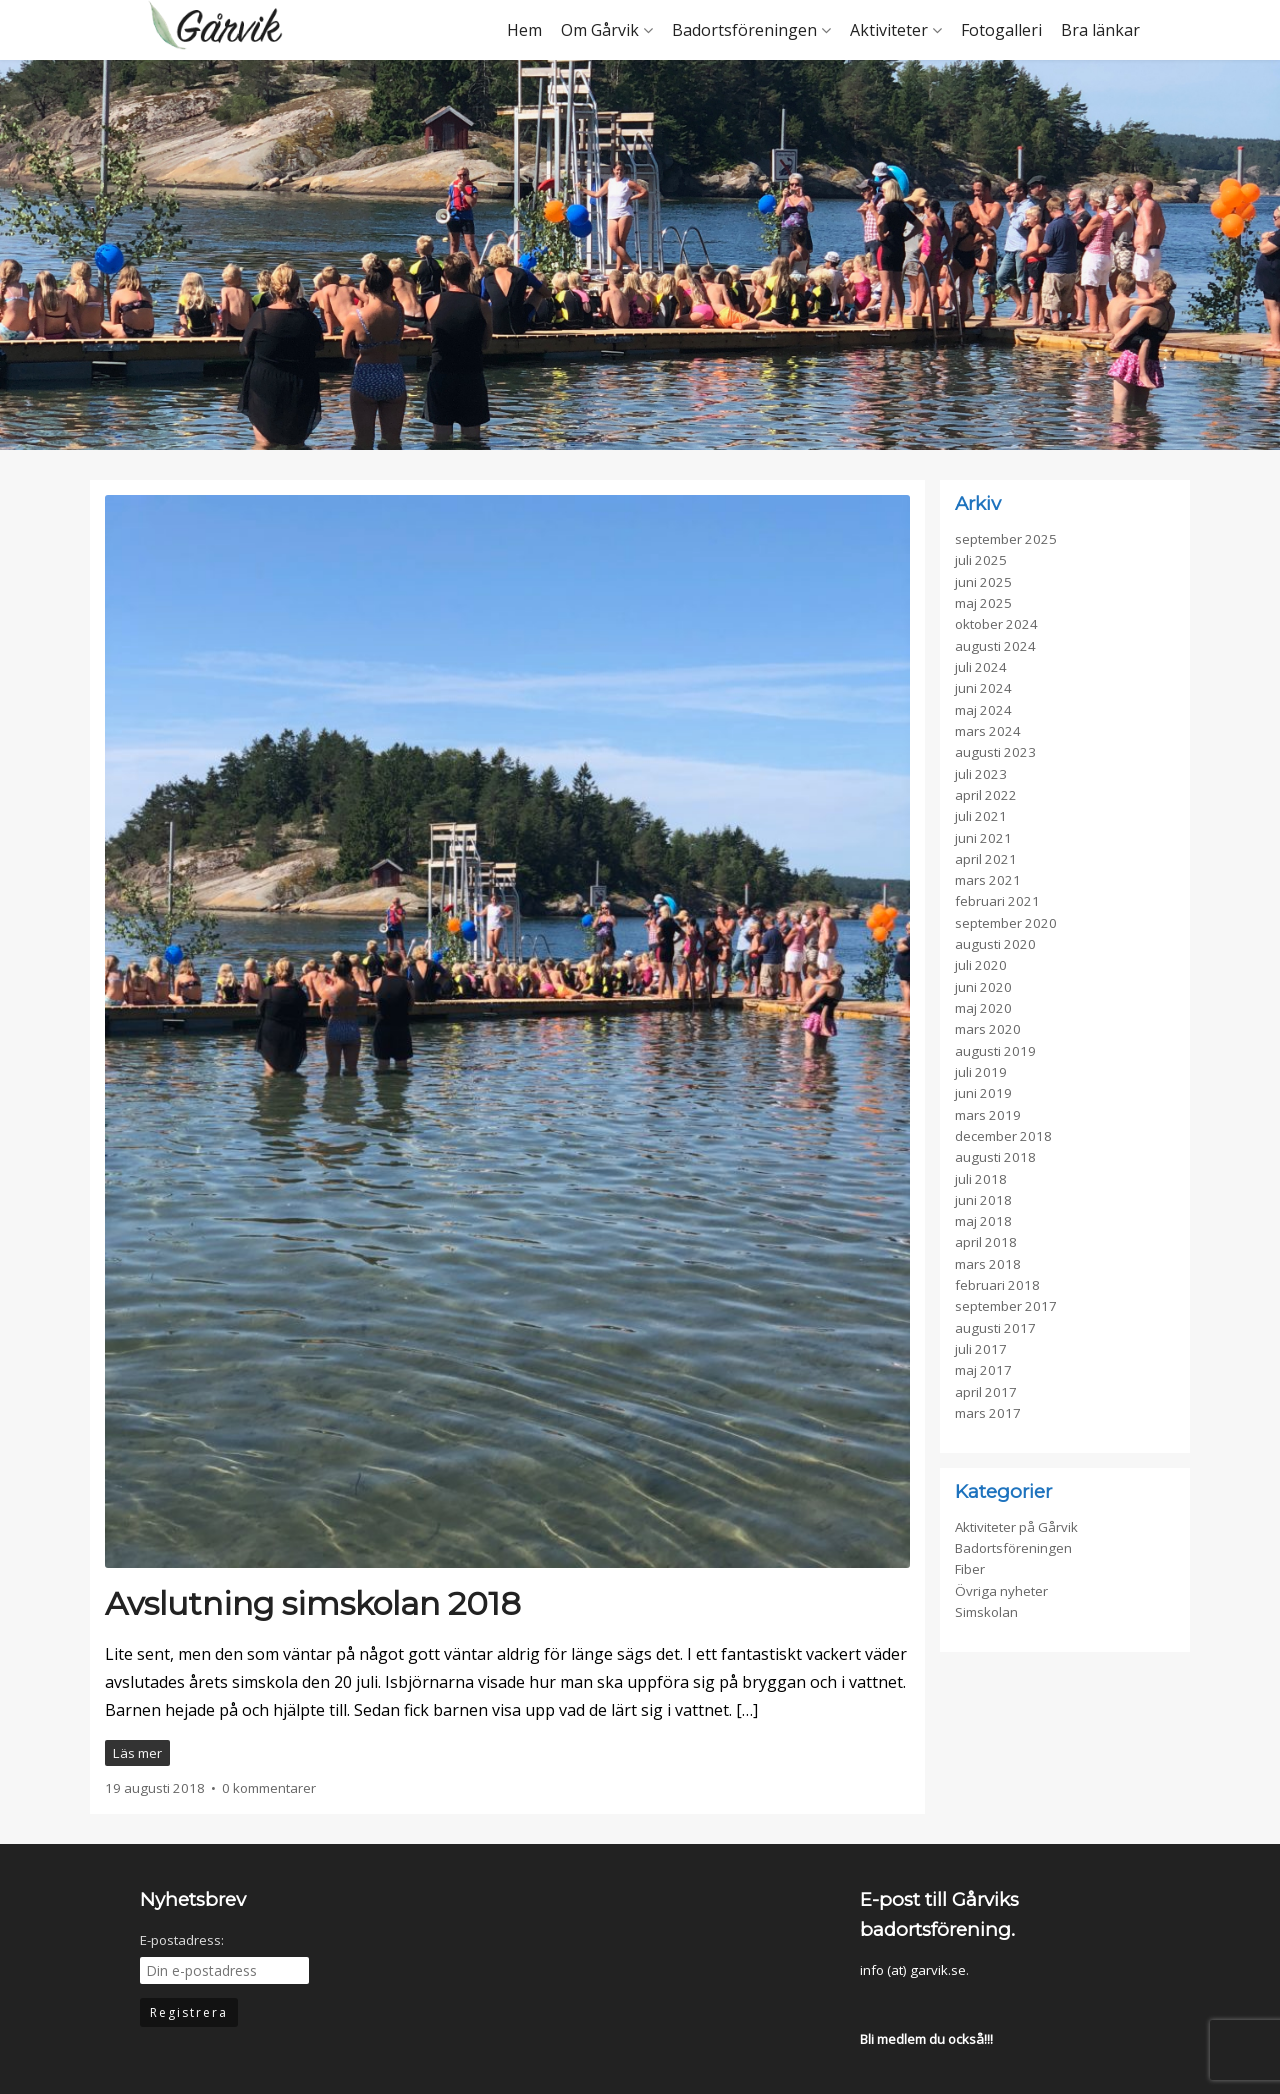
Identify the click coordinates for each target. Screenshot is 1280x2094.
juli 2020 (981, 965)
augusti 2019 (995, 1051)
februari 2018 (997, 1285)
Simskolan (986, 1612)
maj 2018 (983, 1221)
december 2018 (1003, 1136)
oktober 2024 (996, 624)
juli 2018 (981, 1179)
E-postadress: (182, 1940)
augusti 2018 (995, 1157)
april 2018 (986, 1242)
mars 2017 (988, 1413)
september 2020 (1006, 923)
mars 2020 (988, 1029)
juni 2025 (983, 582)
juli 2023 (981, 774)
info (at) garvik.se (913, 1970)
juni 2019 (983, 1093)
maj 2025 (983, 603)
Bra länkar (1100, 30)
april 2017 (986, 1392)
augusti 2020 (995, 944)
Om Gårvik (600, 30)
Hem (524, 30)
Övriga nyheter (1001, 1591)
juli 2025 (981, 560)
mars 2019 (988, 1115)
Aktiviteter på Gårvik (1016, 1527)
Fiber (970, 1569)
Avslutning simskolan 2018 (313, 1603)
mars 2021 (988, 880)
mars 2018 (988, 1264)
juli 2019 (981, 1072)
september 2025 (1006, 539)
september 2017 (1006, 1306)
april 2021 (986, 859)
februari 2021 (997, 901)
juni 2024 (983, 688)
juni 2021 (983, 838)
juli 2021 (981, 816)
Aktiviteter (889, 30)
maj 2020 (983, 1008)
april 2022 (986, 795)
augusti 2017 (995, 1328)
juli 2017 (981, 1349)
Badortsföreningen (744, 30)
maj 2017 (983, 1370)
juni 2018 (983, 1200)
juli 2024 (981, 667)
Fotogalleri (1001, 30)
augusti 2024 (995, 646)
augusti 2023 (995, 752)
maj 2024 (983, 710)
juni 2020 (983, 987)
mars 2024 (988, 731)
